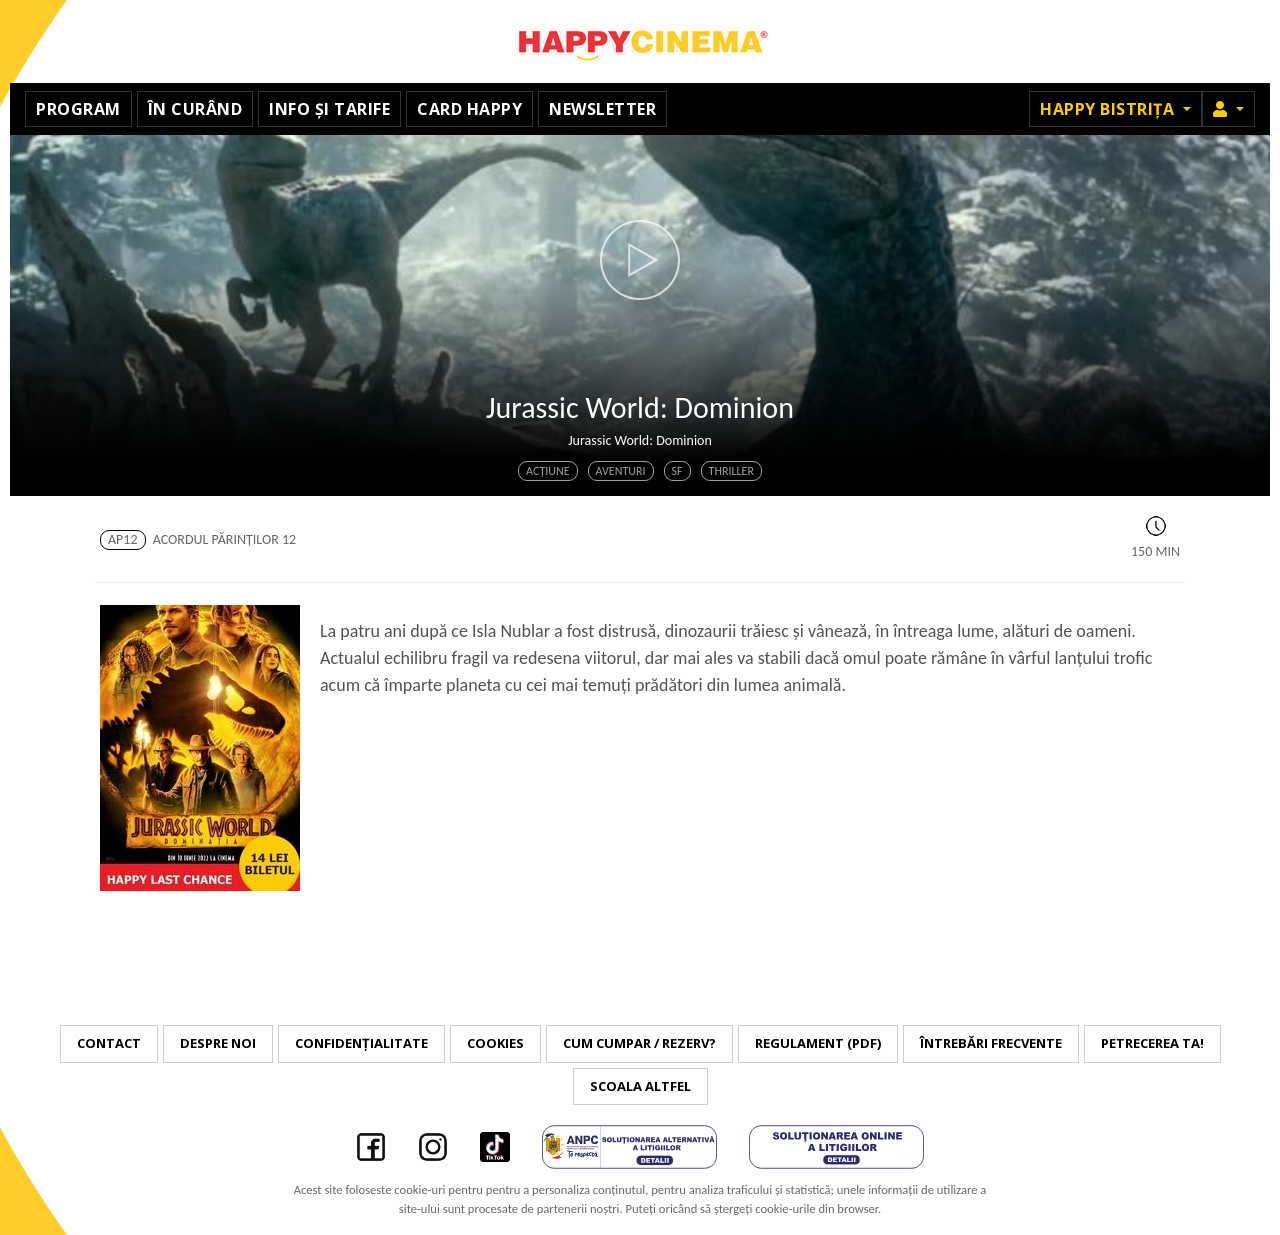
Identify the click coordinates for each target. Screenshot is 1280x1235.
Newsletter (602, 109)
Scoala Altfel (640, 1086)
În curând (195, 109)
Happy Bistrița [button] (1109, 109)
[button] (1228, 109)
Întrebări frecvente (991, 1043)
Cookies (495, 1043)
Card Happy (469, 109)
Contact (109, 1043)
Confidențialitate (361, 1043)
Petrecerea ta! (1152, 1043)
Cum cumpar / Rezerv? (639, 1043)
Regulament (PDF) (818, 1043)
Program (78, 109)
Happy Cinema (640, 41)
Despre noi (218, 1043)
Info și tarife (329, 109)
